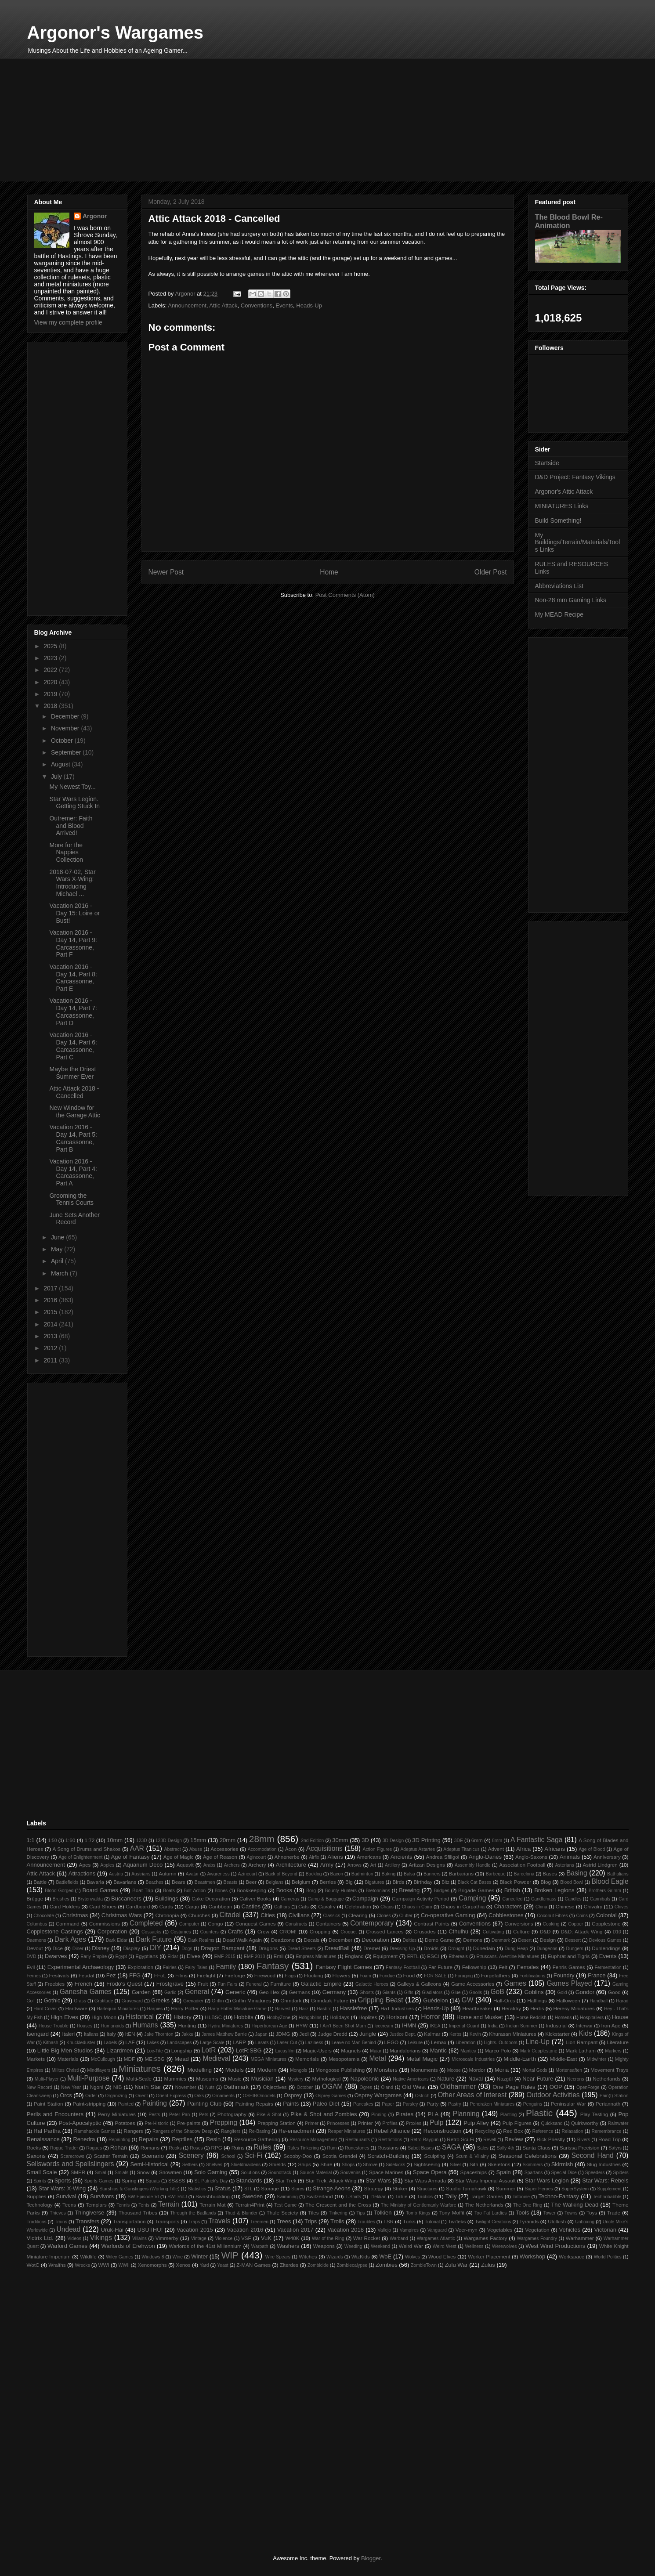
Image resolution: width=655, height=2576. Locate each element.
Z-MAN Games (253, 2265)
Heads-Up (309, 305)
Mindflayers (98, 2070)
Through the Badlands (193, 2213)
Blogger (370, 2558)
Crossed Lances (385, 1931)
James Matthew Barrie (224, 2034)
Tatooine (521, 2196)
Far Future (440, 1967)
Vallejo (384, 2230)
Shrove (370, 2164)
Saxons (36, 2156)
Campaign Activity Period (420, 1898)
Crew (263, 1931)
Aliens (335, 1856)
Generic (235, 1992)
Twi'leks (457, 2221)
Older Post (490, 572)
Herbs (537, 2008)
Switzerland (319, 2196)
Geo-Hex (269, 1992)
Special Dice (564, 2172)
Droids (430, 1948)
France (596, 1975)
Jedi (303, 2034)
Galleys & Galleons (419, 1984)
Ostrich (422, 2095)
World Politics (608, 2256)
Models (234, 2070)
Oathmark (236, 2087)
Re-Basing (259, 2131)
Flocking (313, 1975)
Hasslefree (353, 2008)
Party (432, 2103)
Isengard (38, 2033)
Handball (599, 2000)
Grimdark (290, 2000)
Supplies (37, 2196)
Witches (308, 2256)
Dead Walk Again (242, 1940)
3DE (458, 1840)
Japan (261, 2034)
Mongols (298, 2070)
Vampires (409, 2230)
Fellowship (474, 1967)
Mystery (295, 2079)
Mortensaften (569, 2070)
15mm (198, 1840)
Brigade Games (476, 1890)
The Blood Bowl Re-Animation (569, 221)
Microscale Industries (473, 2059)
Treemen (259, 2221)
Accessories (224, 1849)
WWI (103, 2265)
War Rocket (366, 2238)
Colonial (606, 1915)
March (60, 1273)
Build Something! (558, 520)
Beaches (154, 1882)
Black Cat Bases (475, 1882)
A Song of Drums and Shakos (87, 1849)
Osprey (293, 2095)
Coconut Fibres (552, 1915)
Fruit (203, 1984)
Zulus (488, 2265)
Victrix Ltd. (40, 2238)
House (620, 2017)
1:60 (70, 1840)
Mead (181, 2059)
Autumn (167, 1873)
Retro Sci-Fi (460, 2139)
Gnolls (475, 1992)
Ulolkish (557, 2221)
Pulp (436, 2122)
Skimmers (532, 2164)
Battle (40, 1882)
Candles (573, 1899)
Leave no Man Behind (353, 2042)
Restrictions (390, 2139)
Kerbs (455, 2034)
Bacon (336, 1873)
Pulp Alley (476, 2123)
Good (614, 1992)
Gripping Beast (380, 2000)
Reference (543, 2131)
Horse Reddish (531, 2017)
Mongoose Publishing (340, 2070)
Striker (400, 2188)
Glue (456, 1992)
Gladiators (432, 1992)
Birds (398, 1882)
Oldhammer (458, 2086)
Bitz (445, 1882)
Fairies (170, 1967)
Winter (199, 2256)
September (67, 752)
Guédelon (435, 2000)
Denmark (501, 1940)
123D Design (169, 1840)
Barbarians (461, 1873)
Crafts (235, 1931)
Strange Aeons (332, 2188)
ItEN (130, 2034)
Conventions (256, 305)
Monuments (424, 2070)
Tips (360, 2213)
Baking (388, 1873)
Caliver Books (255, 1898)
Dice (58, 1948)
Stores (297, 2188)
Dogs (186, 1948)
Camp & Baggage (326, 1899)
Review (513, 2139)
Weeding (353, 2246)
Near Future (537, 2078)
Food (409, 1975)
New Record (39, 2087)
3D (365, 1840)
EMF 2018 (254, 1956)
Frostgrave (170, 1983)
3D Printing (426, 1840)
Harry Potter (185, 2008)
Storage (270, 2188)
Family (226, 1966)
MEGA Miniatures (268, 2059)
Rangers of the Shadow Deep (182, 2131)
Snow (143, 2172)
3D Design (393, 1840)
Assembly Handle (473, 1865)
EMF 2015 (224, 1956)
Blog (546, 1882)
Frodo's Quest (124, 1983)
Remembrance (607, 2131)
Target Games (486, 2196)
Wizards (334, 2256)
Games (515, 1983)
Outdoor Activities (552, 2095)
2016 (51, 1300)
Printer (365, 2123)
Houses (84, 2025)
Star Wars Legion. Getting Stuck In (74, 802)
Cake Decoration (211, 1898)
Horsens (563, 2017)
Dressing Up (402, 1948)
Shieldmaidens (246, 2164)
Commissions (104, 1923)
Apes (85, 1865)
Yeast (222, 2265)
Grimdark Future (329, 2000)
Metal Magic (422, 2059)
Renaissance (43, 2139)
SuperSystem (575, 2188)
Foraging (464, 1975)
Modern (266, 2070)
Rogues (94, 2148)
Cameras (290, 1899)
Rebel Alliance (391, 2131)
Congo (215, 1923)
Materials (68, 2059)
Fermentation (607, 1967)
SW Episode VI (143, 2196)
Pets (203, 2114)
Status (222, 2188)
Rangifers (230, 2131)
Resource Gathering (257, 2139)
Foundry (564, 1975)
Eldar (172, 1956)
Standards (249, 2180)
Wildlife (88, 2256)
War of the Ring (328, 2238)
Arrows (354, 1865)
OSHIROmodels (259, 2095)
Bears (178, 1882)
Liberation (466, 2042)
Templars (96, 2204)
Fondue (387, 1975)
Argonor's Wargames (115, 32)
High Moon (103, 2017)
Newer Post (166, 572)
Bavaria (95, 1882)
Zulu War (456, 2265)
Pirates (404, 2114)
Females (528, 1967)
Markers (613, 2051)
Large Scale (212, 2042)
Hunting (187, 2025)
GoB (497, 1991)
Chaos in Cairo (417, 1906)
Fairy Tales (196, 1967)
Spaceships (473, 2172)
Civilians (298, 1915)
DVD (31, 1956)
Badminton (362, 1873)
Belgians (274, 1882)
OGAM (332, 2086)
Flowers (341, 1975)
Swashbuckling (212, 2196)
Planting (508, 2114)
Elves (194, 1956)
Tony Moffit (451, 2212)
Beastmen (205, 1882)
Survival (66, 2196)
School (228, 2156)
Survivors (102, 2196)
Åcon (291, 1849)
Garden (141, 1992)
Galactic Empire (321, 1983)
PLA (433, 2114)
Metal (377, 2058)
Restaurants (357, 2139)
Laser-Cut (287, 2042)
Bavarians (124, 1882)
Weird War (411, 2246)
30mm (340, 1840)
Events (284, 305)
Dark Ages (70, 1939)
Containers (328, 1923)
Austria (116, 1873)
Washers (288, 2246)
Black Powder (516, 1882)
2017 (51, 1288)
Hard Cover (45, 2008)
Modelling (199, 2070)
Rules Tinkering (303, 2148)
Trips (310, 2221)
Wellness (474, 2246)
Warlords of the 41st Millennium (205, 2246)
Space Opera (430, 2172)
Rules (262, 2147)
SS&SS (176, 2180)
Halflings (537, 2000)
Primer (311, 2123)
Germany (334, 1992)
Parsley (410, 2104)
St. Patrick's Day (211, 2181)
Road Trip (609, 2139)
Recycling (485, 2131)
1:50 (52, 1840)
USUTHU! (150, 2229)
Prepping (223, 2122)
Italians (91, 2034)
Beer (251, 1882)
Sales (483, 2148)
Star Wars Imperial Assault (485, 2180)
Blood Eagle (609, 1881)
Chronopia (167, 1915)
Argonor (95, 216)
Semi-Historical (149, 2164)
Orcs (66, 2095)
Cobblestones (506, 1915)
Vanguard (437, 2230)
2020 (51, 682)
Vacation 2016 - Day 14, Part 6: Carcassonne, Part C (73, 1045)
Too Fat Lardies (490, 2213)
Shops (348, 2164)
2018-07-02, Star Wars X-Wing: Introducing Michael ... (72, 882)
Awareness (218, 1873)
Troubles (366, 2221)
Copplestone (606, 1923)
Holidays (339, 2017)
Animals (570, 1856)
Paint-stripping (89, 2103)
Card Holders (65, 1906)
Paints (291, 2103)
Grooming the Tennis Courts (71, 1199)
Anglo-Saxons (531, 1857)
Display (131, 1948)
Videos (74, 2238)
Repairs (149, 2139)
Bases (550, 1873)
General (197, 1991)
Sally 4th (505, 2148)
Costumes (180, 1931)
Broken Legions (554, 1890)
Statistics (197, 2188)
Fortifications (532, 1975)
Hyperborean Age (269, 2025)
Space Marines (386, 2172)
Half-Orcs (504, 2000)
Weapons (324, 2246)
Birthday (422, 1882)
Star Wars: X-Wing (62, 2188)
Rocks (34, 2147)
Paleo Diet (326, 2103)
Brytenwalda (90, 1899)
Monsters (385, 2070)
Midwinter (596, 2059)
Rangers (133, 2131)
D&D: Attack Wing (581, 1931)
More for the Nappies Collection (66, 852)
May (57, 1249)
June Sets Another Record (74, 1218)
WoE (385, 2256)
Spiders (621, 2172)
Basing (576, 1873)
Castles (251, 1906)
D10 (617, 1931)
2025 (51, 646)
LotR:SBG (249, 2050)
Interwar (584, 2025)
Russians (387, 2147)
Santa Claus (536, 2147)
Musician (262, 2078)
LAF (129, 2042)
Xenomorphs (152, 2265)
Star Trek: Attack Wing (330, 2180)
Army (326, 1864)
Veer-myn (467, 2230)
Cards (166, 1906)
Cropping (320, 1931)
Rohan (118, 2147)
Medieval (216, 2058)
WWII (124, 2265)
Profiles (390, 2123)
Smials (121, 2172)
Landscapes (179, 2042)
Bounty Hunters (341, 1890)
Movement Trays (609, 2070)
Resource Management (313, 2139)
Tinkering (338, 2213)
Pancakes (363, 2104)
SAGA (451, 2147)
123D (141, 1840)
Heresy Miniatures (573, 2008)
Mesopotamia (344, 2059)
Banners (432, 1873)
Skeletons (499, 2164)
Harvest (283, 2008)
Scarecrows (72, 2156)
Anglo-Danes (485, 1856)
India (493, 2025)
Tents (143, 2205)
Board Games (100, 1890)
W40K (293, 2238)
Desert (525, 1940)
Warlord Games (67, 2246)
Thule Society (282, 2212)
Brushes (61, 1899)
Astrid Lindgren (600, 1865)
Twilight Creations (493, 2221)
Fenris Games (569, 1967)
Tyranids (529, 2221)
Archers (232, 1865)
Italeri (68, 2034)
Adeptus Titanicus (461, 1849)
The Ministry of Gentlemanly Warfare (418, 2205)
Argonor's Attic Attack (564, 491)
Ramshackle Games (95, 2131)
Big (349, 1882)
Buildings (166, 1898)
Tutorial (432, 2221)
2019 (51, 693)
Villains (139, 2238)
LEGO (391, 2042)
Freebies (55, 1984)
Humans (145, 2025)
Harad (622, 2000)
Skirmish (562, 2164)
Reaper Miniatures (346, 2131)
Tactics (425, 2196)
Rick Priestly (551, 2139)
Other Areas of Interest (472, 2095)
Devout (35, 1948)
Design (548, 1940)
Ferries (34, 1975)
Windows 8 (152, 2256)
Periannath (608, 2103)
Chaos (387, 1906)
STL (248, 2188)
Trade (613, 2212)
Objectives (275, 2087)
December (66, 716)
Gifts (408, 1992)
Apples (107, 1865)
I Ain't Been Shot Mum (343, 2025)
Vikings (101, 2237)
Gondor (584, 1992)
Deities (409, 1940)
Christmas (75, 1915)
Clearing (358, 1915)
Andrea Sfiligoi (443, 1857)
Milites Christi (65, 2070)
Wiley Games (119, 2256)
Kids (585, 2033)
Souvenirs (350, 2172)
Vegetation (537, 2230)
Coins (582, 1915)
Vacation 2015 (195, 2229)
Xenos (183, 2265)
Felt (503, 1967)
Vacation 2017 (295, 2229)
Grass (80, 2000)
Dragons (268, 1948)
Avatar (192, 1873)
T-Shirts (353, 2196)
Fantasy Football (403, 1967)
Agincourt (256, 1857)
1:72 (90, 1840)
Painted (126, 2104)
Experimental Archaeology (80, 1967)
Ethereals (458, 1956)
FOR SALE (435, 1975)
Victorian (605, 2229)
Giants (388, 1992)
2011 (51, 1360)
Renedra (84, 2139)
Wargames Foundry (537, 2238)
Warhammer (580, 2238)
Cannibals (600, 1899)
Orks (199, 2095)
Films (181, 1975)
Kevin (475, 2034)
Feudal (86, 1975)
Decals (311, 1940)
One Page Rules (513, 2087)
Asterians (564, 1865)
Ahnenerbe (287, 1857)
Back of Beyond (281, 1873)
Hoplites (367, 2017)
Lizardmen (119, 2050)
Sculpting (434, 2156)
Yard (204, 2265)
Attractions (82, 1873)
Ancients (402, 1856)
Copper (575, 1924)
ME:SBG (154, 2059)
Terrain (168, 2204)
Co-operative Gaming (448, 1915)
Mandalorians (405, 2050)
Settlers (190, 2164)
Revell (489, 2139)
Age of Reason (220, 1857)
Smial (100, 2172)
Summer (505, 2188)
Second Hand (593, 2155)
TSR (389, 2221)
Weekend (380, 2246)
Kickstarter (557, 2034)
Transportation (129, 2221)
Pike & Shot (269, 2114)
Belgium (301, 1882)
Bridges (441, 1890)
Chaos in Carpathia (463, 1906)
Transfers (87, 2221)
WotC (33, 2265)
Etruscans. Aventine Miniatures (507, 1956)
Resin (213, 2139)
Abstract (172, 1849)
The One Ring (527, 2205)
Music (235, 2078)
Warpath (259, 2246)
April (58, 1261)
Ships (304, 2164)
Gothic (52, 2000)
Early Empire (93, 1956)
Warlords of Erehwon (128, 2246)
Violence (224, 2238)
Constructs (297, 1924)
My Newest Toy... (72, 786)
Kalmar (432, 2034)
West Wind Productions (555, 2246)
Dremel (371, 1948)
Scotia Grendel (339, 2156)
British (512, 1890)
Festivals (59, 1975)
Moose (454, 2070)
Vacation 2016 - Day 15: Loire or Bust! (74, 913)
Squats (153, 2181)
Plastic (539, 2113)
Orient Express (171, 2095)
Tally (450, 2196)
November (66, 728)
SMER (78, 2172)
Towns (571, 2213)
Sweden (252, 2196)
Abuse (195, 1849)
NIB (117, 2087)
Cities (268, 1915)
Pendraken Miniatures (492, 2104)
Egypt (121, 1956)
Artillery (392, 1865)
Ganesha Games (86, 1991)
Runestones (357, 2148)
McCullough (103, 2059)
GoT (31, 2000)
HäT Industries (397, 2008)
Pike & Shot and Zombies (323, 2114)
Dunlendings (606, 1948)
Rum (332, 2148)
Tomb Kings (418, 2213)
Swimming (287, 2196)
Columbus (37, 1924)
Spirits (39, 2181)
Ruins (238, 2147)
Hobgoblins (310, 2017)
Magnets (351, 2050)
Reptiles (182, 2139)
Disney (100, 1948)
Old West (414, 2087)
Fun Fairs (228, 1984)
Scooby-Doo (297, 2156)
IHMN (409, 2025)
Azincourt (247, 1873)
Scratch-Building (388, 2156)
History (182, 2017)
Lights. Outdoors (500, 2042)
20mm (227, 1840)
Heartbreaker (477, 2008)
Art (373, 1865)
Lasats (262, 2042)
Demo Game (439, 1940)
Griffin (218, 2000)
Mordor (477, 2070)
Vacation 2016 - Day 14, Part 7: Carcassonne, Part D (73, 1011)
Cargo (192, 1906)
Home (329, 572)
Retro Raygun (424, 2139)
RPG (216, 2147)
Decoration (375, 1940)
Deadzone (282, 1940)
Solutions (250, 2172)
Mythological (326, 2078)
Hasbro (324, 2008)
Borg (311, 1890)
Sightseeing (426, 2164)
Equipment (385, 1956)
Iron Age (611, 2025)
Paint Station (48, 2103)
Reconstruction (442, 2131)
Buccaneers (126, 1898)
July (57, 776)
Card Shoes (102, 1906)
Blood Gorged (59, 1890)
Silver (455, 2164)
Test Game (285, 2205)
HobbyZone (278, 2017)
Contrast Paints (431, 1923)
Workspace (571, 2256)
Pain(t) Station (614, 2095)
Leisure (415, 2042)
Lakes (153, 2042)
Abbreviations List (559, 585)
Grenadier (193, 2000)
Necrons (575, 2079)
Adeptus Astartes (417, 1849)
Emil (279, 1956)
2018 (51, 705)
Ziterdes (289, 2265)
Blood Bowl (571, 1882)
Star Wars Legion (547, 2180)
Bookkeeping (252, 1890)
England (354, 1956)
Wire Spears (277, 2256)
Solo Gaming (210, 2172)
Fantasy (272, 1966)
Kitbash (50, 2042)
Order (91, 2095)
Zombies (387, 2265)
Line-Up (537, 2041)
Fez (111, 1975)
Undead (69, 2229)
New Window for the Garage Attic (74, 1111)
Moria (502, 2070)
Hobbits (243, 2017)
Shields (277, 2164)
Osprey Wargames (378, 2095)
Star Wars (378, 2180)
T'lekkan (378, 2196)
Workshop (532, 2256)
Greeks (160, 2000)
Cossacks (151, 1931)
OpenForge (588, 2087)
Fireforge (234, 1975)
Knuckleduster (80, 2042)
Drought (456, 1948)
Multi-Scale (139, 2078)
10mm (115, 1840)
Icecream (383, 2025)
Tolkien (382, 2212)
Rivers (583, 2139)
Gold (562, 1992)
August (61, 764)
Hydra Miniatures (225, 2025)
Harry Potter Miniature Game (237, 2008)
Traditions (37, 2221)
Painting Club (204, 2103)
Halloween (568, 2000)
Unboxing (584, 2221)
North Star (147, 2087)
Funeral (253, 1984)
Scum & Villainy (472, 2156)
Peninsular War (568, 2103)
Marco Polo (497, 2050)
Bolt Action (195, 1890)
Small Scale (42, 2172)
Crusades (425, 1931)
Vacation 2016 (245, 2229)
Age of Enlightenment (80, 1857)
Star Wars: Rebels (605, 2180)
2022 (51, 669)
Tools (522, 2212)
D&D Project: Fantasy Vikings (575, 477)
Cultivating (493, 1931)
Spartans (534, 2172)
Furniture (280, 1984)
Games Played (569, 1983)
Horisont (396, 2017)
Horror (430, 2016)
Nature (445, 2078)
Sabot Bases (421, 2148)
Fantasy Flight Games (344, 1967)
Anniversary (607, 1857)
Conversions (519, 1923)
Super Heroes (539, 2188)
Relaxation (572, 2131)
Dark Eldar (116, 1940)
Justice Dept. (403, 2034)
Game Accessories (472, 1984)
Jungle (367, 2033)
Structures (427, 2188)
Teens (69, 2204)
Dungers (574, 1948)
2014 (51, 1324)
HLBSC (213, 2017)
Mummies (175, 2078)
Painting (154, 2103)
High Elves (64, 2017)
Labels (110, 2042)
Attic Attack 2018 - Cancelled (74, 1092)
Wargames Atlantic (436, 2238)
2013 (51, 1336)
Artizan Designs (427, 1865)
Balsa (409, 1873)
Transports (167, 2221)
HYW (302, 2025)
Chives (622, 1906)
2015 (51, 1311)
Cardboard (138, 1906)
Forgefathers (495, 1975)
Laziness (314, 2042)
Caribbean (220, 1906)
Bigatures (374, 1882)
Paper (388, 2104)
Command (68, 1923)
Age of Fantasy (130, 1856)
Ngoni (97, 2087)
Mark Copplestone (538, 2051)
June (58, 1237)
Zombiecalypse (352, 2265)
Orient (141, 2095)
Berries (328, 1882)
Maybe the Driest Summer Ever (72, 1073)
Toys (591, 2212)
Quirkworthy (584, 2123)
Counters (209, 1931)
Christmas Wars (121, 1915)
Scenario (152, 2156)
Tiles (313, 2212)
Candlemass (544, 1899)
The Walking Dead (574, 2204)
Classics (331, 1915)
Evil (31, 1967)
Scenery (191, 2155)
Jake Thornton (158, 2034)
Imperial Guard (464, 2025)
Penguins (532, 2104)
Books (284, 1890)
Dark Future (154, 1939)
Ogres (366, 2087)
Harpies (155, 2008)
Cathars (282, 1906)
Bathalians (618, 1873)
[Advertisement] (290, 119)
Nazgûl (505, 2078)
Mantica (468, 2051)
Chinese (565, 1906)
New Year (71, 2087)
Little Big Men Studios (65, 2050)
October (63, 740)
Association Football (522, 1865)
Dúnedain (484, 1948)
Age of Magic (178, 1857)
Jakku (187, 2034)
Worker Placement (489, 2256)
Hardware (76, 2008)
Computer (189, 1924)
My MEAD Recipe (559, 614)
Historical (140, 2016)
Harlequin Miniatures (117, 2008)
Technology (40, 2204)
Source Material (316, 2172)
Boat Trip (142, 1890)
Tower (549, 2213)
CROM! (288, 1931)
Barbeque (496, 1873)
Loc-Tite (155, 2051)
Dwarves (56, 1956)
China (541, 1906)
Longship (181, 2050)
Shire (326, 2164)
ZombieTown (424, 2265)
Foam (365, 1975)
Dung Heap (516, 1948)
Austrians (140, 1873)
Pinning (379, 2114)
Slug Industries (603, 2164)
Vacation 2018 (345, 2229)
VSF (246, 2238)
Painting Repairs (254, 2103)
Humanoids (112, 2025)
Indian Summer (521, 2025)
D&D (545, 1931)
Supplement (609, 2188)
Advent (496, 1849)
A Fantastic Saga (536, 1839)
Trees (284, 2221)
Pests (154, 2114)
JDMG (282, 2034)
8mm (497, 1840)
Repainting (119, 2139)
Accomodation (262, 1849)
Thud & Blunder (241, 2213)
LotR (209, 2050)
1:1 (31, 1840)
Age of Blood (592, 1849)
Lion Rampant (582, 2042)
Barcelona (524, 1873)
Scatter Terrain (111, 2156)
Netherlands (606, 2078)
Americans (369, 1857)
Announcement (187, 305)
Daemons (36, 1940)
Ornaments (223, 2095)
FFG (135, 1975)
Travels (219, 2221)
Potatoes (125, 2123)
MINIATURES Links (562, 505)
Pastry (454, 2104)
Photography (231, 2114)
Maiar (375, 2051)
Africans (554, 1849)
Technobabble (607, 2196)
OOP (556, 2087)
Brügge (35, 1898)
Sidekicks (395, 2164)
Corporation (112, 1931)
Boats (169, 1890)
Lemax (438, 2042)
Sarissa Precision (579, 2147)
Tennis (123, 2205)
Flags (290, 1975)
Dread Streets (301, 1948)
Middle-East (563, 2059)
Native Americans (410, 2079)
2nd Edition (312, 1840)
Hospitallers (592, 2017)
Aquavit (185, 1865)
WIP (230, 2255)
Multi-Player (47, 2079)
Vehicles (569, 2229)
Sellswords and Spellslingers (70, 2164)
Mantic (438, 2050)
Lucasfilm (284, 2051)
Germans (299, 1992)
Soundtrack (279, 2172)
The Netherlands (484, 2204)
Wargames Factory (485, 2238)
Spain (503, 2172)
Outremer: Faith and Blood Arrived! (70, 826)
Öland (387, 2087)
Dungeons (546, 1948)
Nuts (209, 2087)
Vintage (198, 2238)
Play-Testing (594, 2114)
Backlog (314, 1873)
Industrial (556, 2025)
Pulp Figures (517, 2123)
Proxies (413, 2123)
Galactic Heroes (371, 1984)
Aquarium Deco (143, 1864)
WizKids (360, 2256)
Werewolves (504, 2246)
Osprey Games (330, 2095)
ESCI (433, 1956)
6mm (477, 1840)
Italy (111, 2034)
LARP (239, 2042)
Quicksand (551, 2123)
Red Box (513, 2131)
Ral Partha (47, 2131)
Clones (383, 1915)
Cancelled (512, 1899)
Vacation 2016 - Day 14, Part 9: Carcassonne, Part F (73, 943)
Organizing (116, 2095)
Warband (399, 2238)
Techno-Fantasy (559, 2196)
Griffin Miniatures (251, 2000)
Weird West (444, 2246)
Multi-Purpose (88, 2078)
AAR (137, 1848)
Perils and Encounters (55, 2114)
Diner (77, 1948)
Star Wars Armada (425, 2180)
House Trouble (54, 2025)
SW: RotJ (177, 2196)
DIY (155, 1947)
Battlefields (67, 1882)
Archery (257, 1865)
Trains (60, 2221)
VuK (266, 2238)
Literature (618, 2042)
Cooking (551, 1924)
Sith (474, 2164)
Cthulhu (458, 1931)
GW (468, 2000)
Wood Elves (442, 2256)
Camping (472, 1898)
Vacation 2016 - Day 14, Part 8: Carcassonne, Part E (73, 977)
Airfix (314, 1857)
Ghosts (366, 1992)
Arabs (209, 1865)
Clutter (406, 1915)
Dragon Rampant (223, 1948)
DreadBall (337, 1948)
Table (401, 2196)
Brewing (409, 1890)
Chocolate (43, 1915)
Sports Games (98, 2181)
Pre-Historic (156, 2123)
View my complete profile (68, 322)
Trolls (337, 2221)
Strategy (374, 2188)
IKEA (435, 2025)
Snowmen (170, 2172)
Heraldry (511, 2008)
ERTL (413, 1956)
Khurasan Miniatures (512, 2034)
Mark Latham (581, 2050)
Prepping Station (276, 2123)
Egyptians (146, 1956)
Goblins (533, 1992)
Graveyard (132, 2000)
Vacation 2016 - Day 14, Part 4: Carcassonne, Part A (73, 1172)
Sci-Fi (253, 2155)
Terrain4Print (249, 2204)
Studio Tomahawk (466, 2188)
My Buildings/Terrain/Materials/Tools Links (577, 542)
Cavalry (327, 1906)
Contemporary (372, 1923)
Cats (303, 1906)
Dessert (573, 1940)
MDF (129, 2059)
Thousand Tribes (138, 2212)
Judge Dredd (332, 2034)
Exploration (140, 1967)
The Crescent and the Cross (338, 2204)
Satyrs (614, 2148)
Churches (199, 1915)
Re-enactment (297, 2131)
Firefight (206, 1975)
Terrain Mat (212, 2204)
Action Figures (377, 1849)
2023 (51, 657)
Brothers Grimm (605, 1890)
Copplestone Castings (55, 1931)
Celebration (358, 1906)
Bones (221, 1890)
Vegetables (500, 2230)
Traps (194, 2221)
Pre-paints (188, 2123)
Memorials (307, 2059)
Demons (472, 1940)
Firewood (264, 1975)
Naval (475, 2078)
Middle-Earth (519, 2059)
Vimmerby (167, 2238)
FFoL (160, 1975)
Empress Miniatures (316, 1956)
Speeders (594, 2172)
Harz (303, 2008)
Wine (177, 2256)
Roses (196, 2148)
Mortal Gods (534, 2070)
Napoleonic (364, 2078)
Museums (207, 2078)
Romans (150, 2147)
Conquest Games (255, 1923)
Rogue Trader (64, 2148)
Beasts (231, 1882)
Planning (466, 2113)
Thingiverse (89, 2212)
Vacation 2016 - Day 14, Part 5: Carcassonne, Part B (73, 1138)
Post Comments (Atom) (345, 595)
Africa (523, 1849)
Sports (62, 2180)
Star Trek (286, 2180)
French (83, 1983)
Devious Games (605, 1940)
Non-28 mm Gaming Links (571, 599)
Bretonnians (377, 1890)
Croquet (348, 1931)
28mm (262, 1839)
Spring (129, 2180)
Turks (409, 2221)
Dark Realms (201, 1940)
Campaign (365, 1898)
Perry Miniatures (117, 2114)
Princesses (338, 2123)
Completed (146, 1923)
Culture (521, 1931)
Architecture (291, 1864)
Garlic (170, 1992)
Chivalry (593, 1906)
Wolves (412, 2256)
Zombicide (318, 2265)
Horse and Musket (479, 2017)
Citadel (230, 1914)
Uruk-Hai (112, 2229)
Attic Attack (223, 305)
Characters (508, 1906)
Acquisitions (324, 1848)
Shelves (214, 2164)
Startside (547, 462)
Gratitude (103, 2000)
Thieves (57, 2213)
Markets (36, 2059)
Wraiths (56, 2265)
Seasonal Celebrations (527, 2156)
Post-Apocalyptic (80, 2123)
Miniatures (140, 2068)
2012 (51, 1347)
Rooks (175, 2148)
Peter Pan (179, 2114)
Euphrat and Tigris (569, 1956)
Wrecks (82, 2265)
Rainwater (618, 2123)
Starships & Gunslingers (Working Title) (139, 2188)
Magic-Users (317, 2050)
